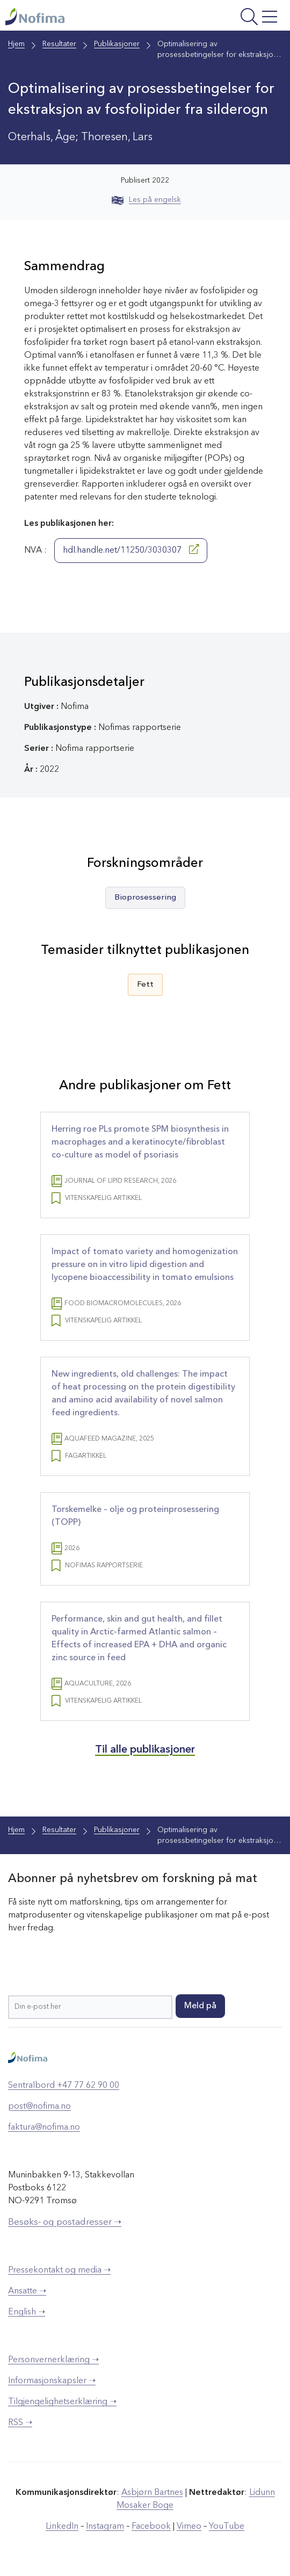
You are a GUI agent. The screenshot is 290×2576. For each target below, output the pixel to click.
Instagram (105, 2526)
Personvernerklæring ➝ (53, 2360)
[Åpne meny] (232, 18)
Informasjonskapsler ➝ (52, 2381)
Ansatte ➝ (27, 2291)
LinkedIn (62, 2526)
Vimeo (189, 2526)
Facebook (151, 2526)
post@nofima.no (39, 2106)
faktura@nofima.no (44, 2127)
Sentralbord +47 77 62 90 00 (63, 2085)
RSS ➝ (20, 2423)
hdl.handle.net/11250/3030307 (131, 549)
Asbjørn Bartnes (152, 2492)
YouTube (226, 2526)
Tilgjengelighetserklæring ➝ (62, 2402)
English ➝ (26, 2312)
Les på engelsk (146, 200)
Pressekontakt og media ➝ (59, 2270)
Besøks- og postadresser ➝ (64, 2222)
